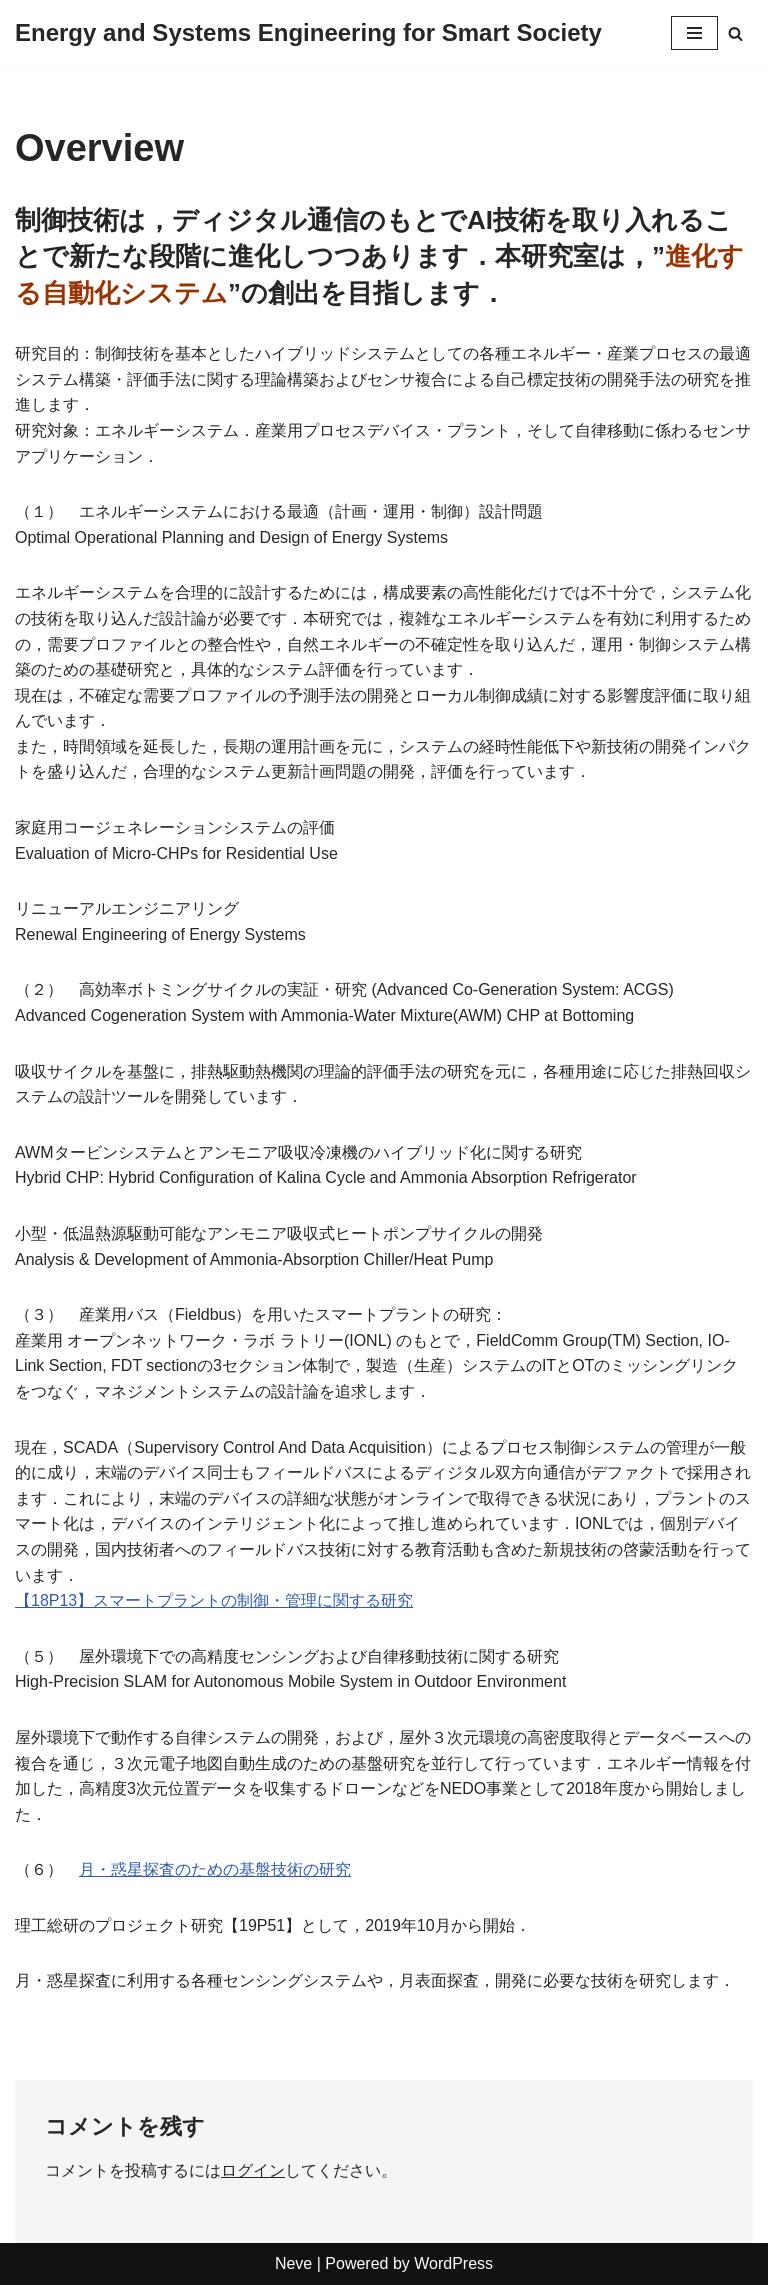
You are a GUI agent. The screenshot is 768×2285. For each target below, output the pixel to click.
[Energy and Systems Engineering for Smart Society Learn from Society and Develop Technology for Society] (308, 33)
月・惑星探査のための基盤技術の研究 (215, 1869)
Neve (293, 2263)
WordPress (453, 2263)
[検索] (735, 33)
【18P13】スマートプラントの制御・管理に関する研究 (214, 1600)
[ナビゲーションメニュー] (694, 33)
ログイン (253, 2170)
